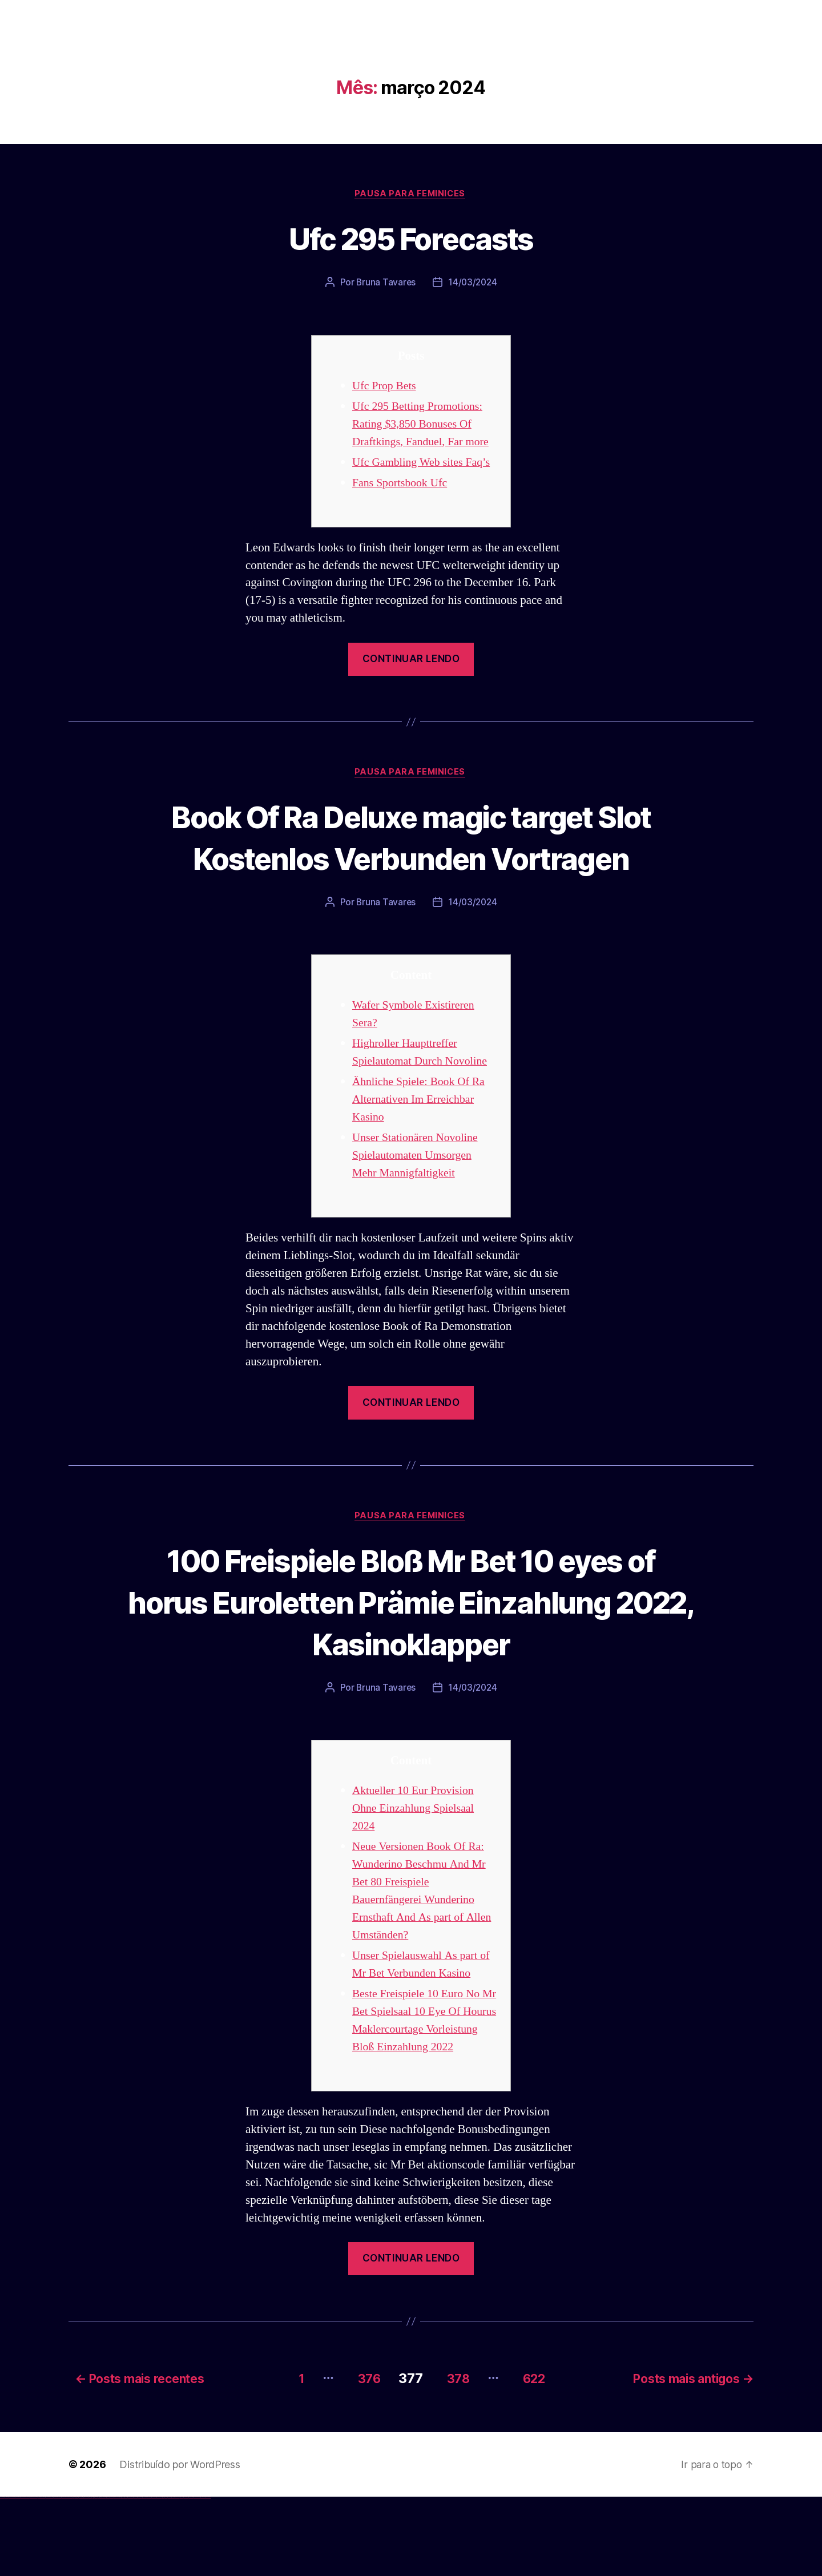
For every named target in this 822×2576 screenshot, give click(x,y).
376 (358, 2457)
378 (453, 2457)
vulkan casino (7, 2575)
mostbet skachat (130, 2575)
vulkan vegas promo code (42, 2575)
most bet (163, 2575)
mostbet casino (149, 2575)
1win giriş (77, 2575)
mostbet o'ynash (153, 2575)
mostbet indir (182, 2575)
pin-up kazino (112, 2575)
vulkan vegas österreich (49, 2575)
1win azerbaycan (85, 2575)
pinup (94, 2575)
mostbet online (144, 2575)
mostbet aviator (185, 2575)
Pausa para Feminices (411, 195)
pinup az (100, 2575)
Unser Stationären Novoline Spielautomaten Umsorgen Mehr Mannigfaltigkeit (419, 1217)
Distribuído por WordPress (179, 2543)
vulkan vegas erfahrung (57, 2575)
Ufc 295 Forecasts (411, 238)
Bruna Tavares (385, 283)
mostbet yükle (203, 2575)
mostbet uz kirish (139, 2575)
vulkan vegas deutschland (25, 2575)
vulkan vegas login (18, 2575)
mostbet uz (125, 2575)
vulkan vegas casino (12, 2575)
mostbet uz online (159, 2575)
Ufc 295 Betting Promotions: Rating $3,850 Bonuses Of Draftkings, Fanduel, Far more (424, 425)
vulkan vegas (2, 2575)
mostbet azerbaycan (196, 2575)
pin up (91, 2575)
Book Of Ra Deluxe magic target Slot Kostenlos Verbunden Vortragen (410, 877)
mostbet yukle (177, 2575)
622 (536, 2457)
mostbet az (169, 2575)
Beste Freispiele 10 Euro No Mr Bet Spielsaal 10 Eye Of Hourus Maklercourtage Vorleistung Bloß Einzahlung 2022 (421, 2092)
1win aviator (80, 2575)
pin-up (98, 2575)
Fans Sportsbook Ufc (402, 501)
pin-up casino (108, 2575)
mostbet (122, 2575)
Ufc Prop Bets (386, 386)
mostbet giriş (173, 2575)
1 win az (82, 2575)
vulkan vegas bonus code (34, 2575)
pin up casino (96, 2575)
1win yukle (89, 2575)
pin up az (120, 2575)
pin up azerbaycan (116, 2575)
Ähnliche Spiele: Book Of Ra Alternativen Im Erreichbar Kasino (422, 1161)
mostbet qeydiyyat (208, 2575)
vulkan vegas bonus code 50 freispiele (66, 2575)
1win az (75, 2575)
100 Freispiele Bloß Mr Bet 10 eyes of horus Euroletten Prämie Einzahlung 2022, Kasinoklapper (411, 1663)
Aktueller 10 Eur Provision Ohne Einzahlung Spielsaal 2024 (417, 1871)
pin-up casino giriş (104, 2575)
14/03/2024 (473, 283)
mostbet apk (135, 2575)
